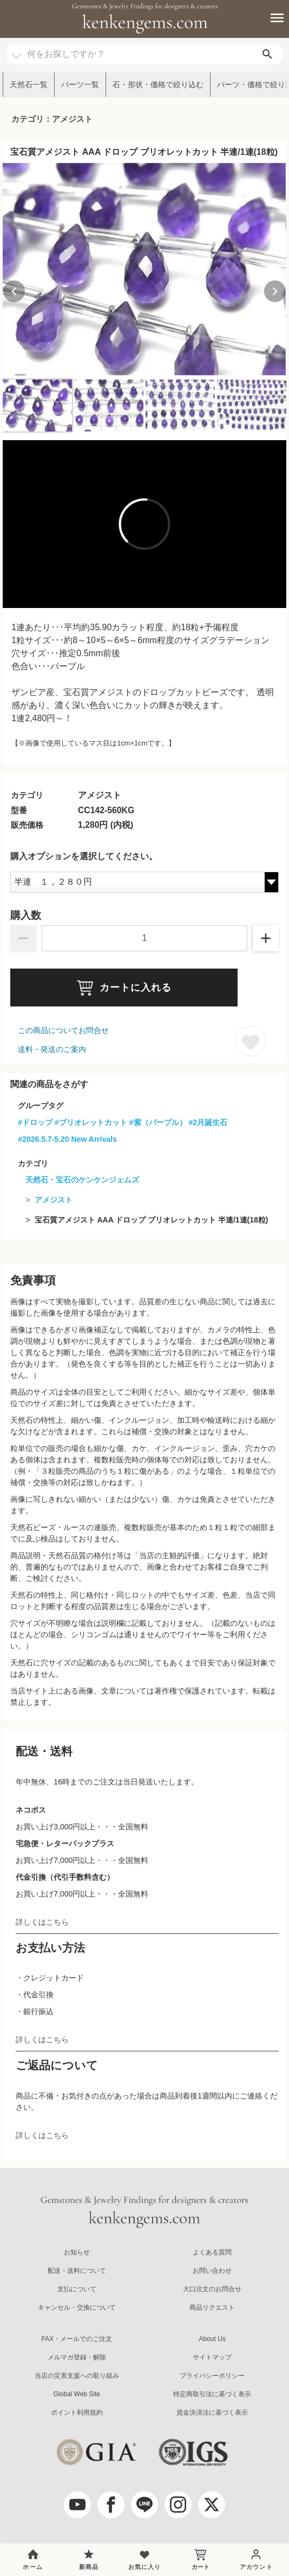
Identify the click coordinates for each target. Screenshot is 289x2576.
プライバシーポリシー (212, 2375)
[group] (144, 269)
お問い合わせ (212, 2270)
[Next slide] (275, 291)
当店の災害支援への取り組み (77, 2375)
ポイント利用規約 (77, 2412)
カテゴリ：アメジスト (52, 118)
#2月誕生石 (207, 1122)
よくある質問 (212, 2252)
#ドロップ (35, 1122)
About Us (212, 2339)
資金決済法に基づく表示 (212, 2412)
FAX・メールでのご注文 (76, 2339)
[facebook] (110, 2504)
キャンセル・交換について (77, 2307)
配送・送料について (77, 2270)
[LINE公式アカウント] (144, 2504)
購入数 (25, 915)
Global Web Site (77, 2394)
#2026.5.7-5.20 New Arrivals (67, 1139)
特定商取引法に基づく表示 (212, 2394)
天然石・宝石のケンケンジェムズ (82, 1179)
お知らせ (77, 2252)
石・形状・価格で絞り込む (158, 84)
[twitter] (211, 2504)
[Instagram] (178, 2504)
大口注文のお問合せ (212, 2289)
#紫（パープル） (158, 1122)
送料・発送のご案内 (52, 1049)
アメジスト (54, 1199)
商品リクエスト (212, 2307)
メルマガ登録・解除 (77, 2357)
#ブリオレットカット (91, 1122)
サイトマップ (212, 2357)
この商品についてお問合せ (63, 1030)
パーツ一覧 (80, 84)
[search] (267, 54)
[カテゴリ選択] (16, 50)
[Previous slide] (14, 291)
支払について (76, 2289)
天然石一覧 (29, 84)
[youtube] (77, 2504)
